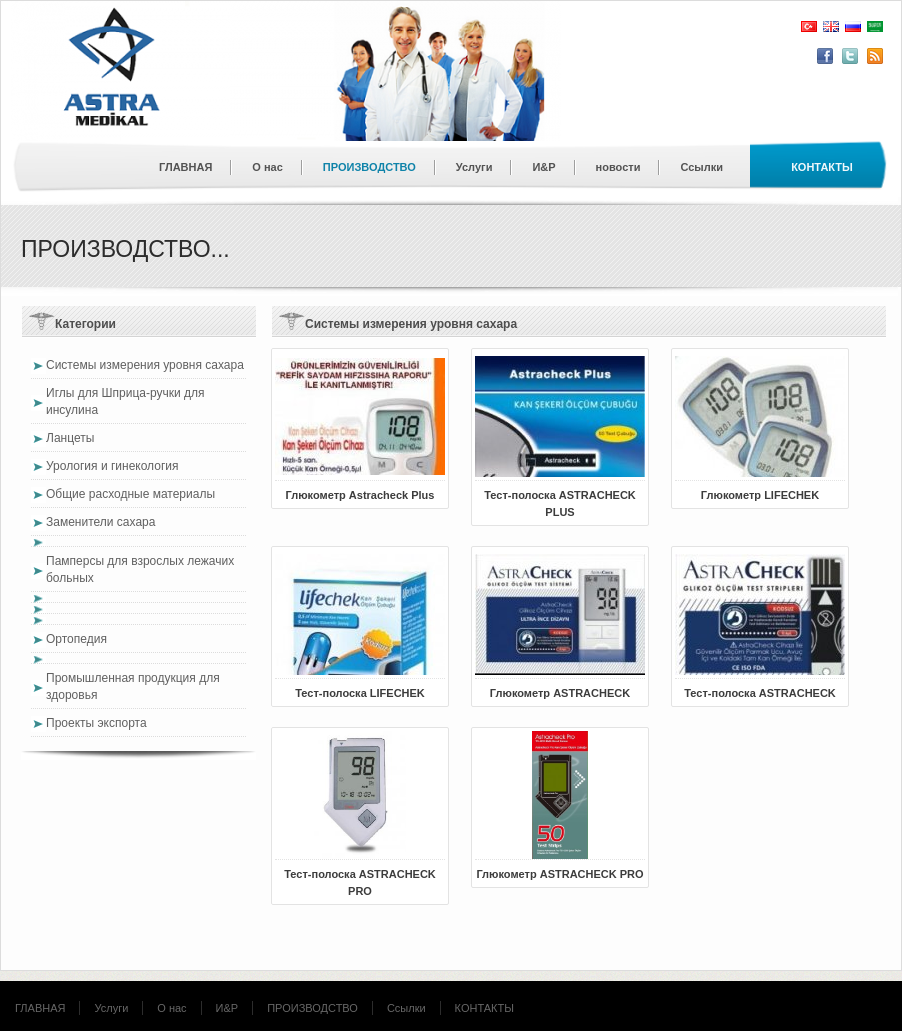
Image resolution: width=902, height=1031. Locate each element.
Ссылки (701, 167)
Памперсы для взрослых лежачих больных (140, 569)
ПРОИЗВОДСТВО (369, 167)
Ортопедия (76, 639)
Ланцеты (70, 438)
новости (618, 167)
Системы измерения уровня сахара (145, 365)
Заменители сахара (100, 522)
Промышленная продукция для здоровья (133, 686)
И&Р (543, 167)
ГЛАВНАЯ (185, 167)
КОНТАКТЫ (484, 1008)
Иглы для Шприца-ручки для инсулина (125, 401)
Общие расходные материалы (130, 494)
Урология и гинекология (112, 466)
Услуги (474, 167)
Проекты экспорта (96, 723)
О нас (267, 167)
